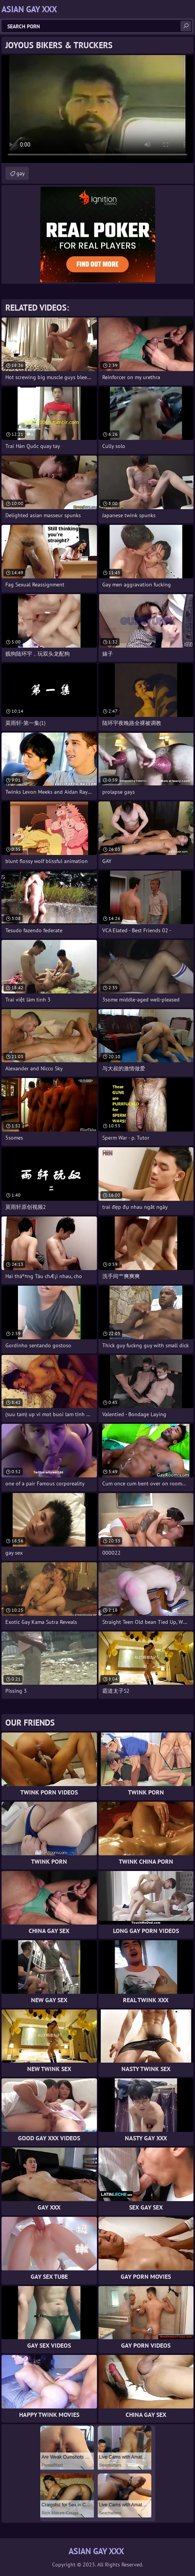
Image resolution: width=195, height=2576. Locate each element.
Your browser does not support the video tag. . (97, 109)
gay (20, 173)
